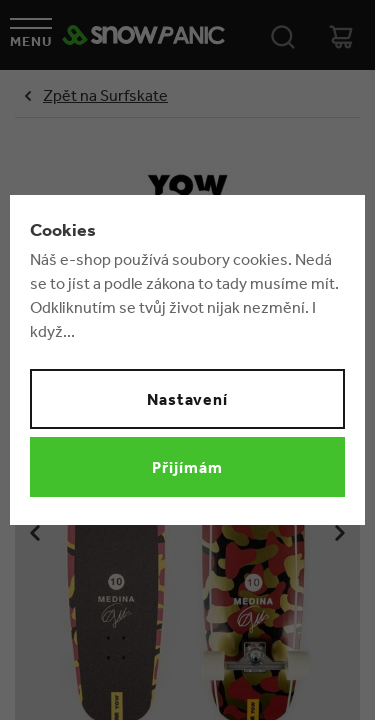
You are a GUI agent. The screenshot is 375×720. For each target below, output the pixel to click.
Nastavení (188, 399)
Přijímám (187, 467)
